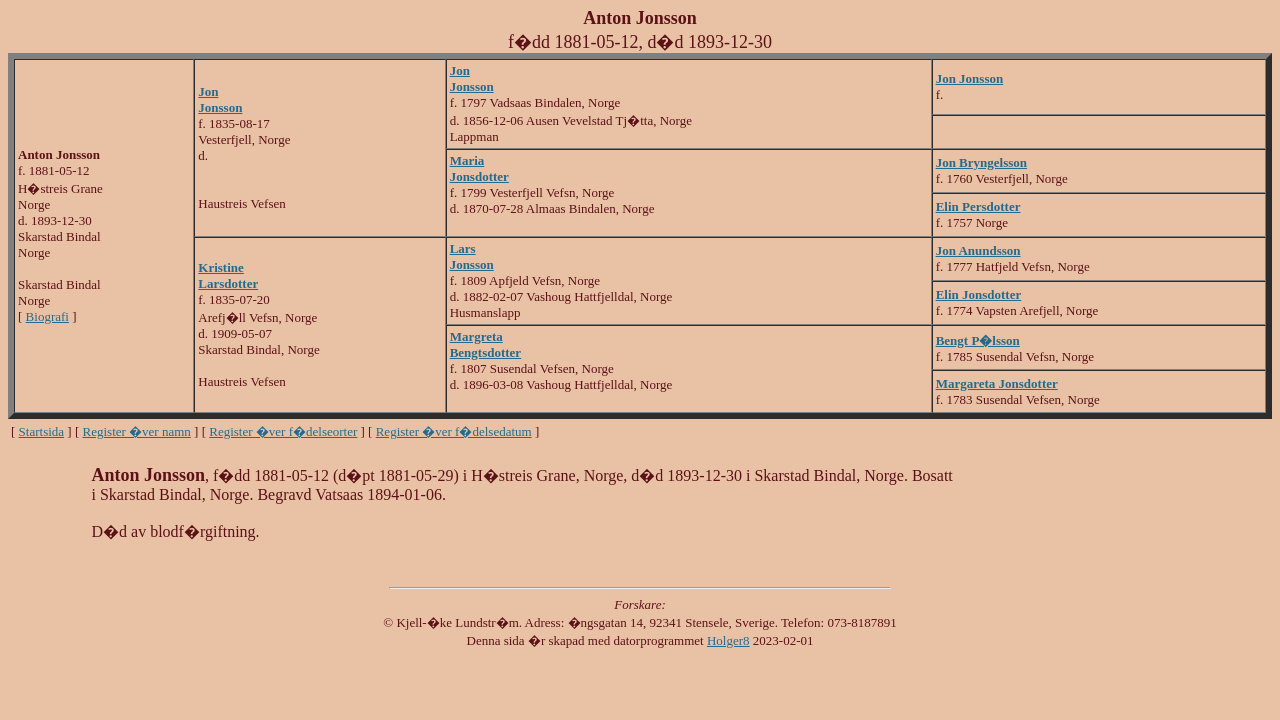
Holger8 (728, 640)
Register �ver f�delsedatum (454, 431)
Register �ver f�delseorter (283, 431)
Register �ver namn (137, 431)
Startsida (42, 431)
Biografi (47, 316)
